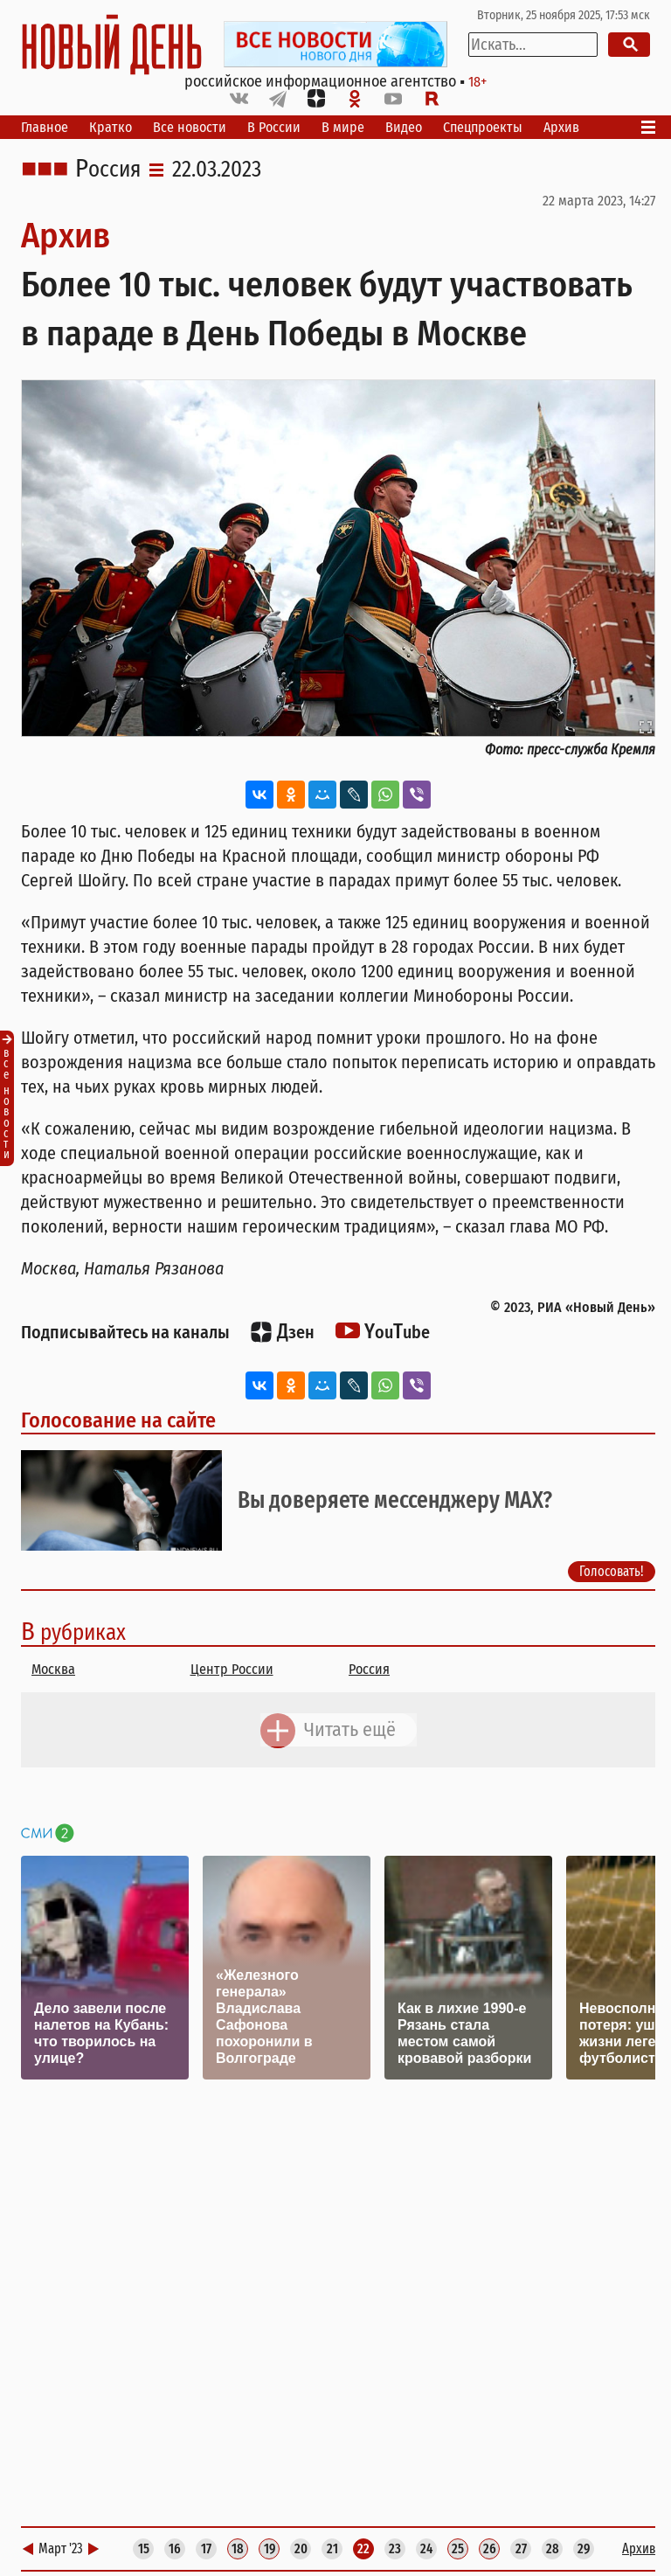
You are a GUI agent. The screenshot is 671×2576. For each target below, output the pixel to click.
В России (274, 127)
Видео (403, 127)
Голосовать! (611, 1571)
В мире (343, 127)
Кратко (110, 127)
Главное (44, 127)
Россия (108, 169)
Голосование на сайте (118, 1420)
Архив (561, 127)
